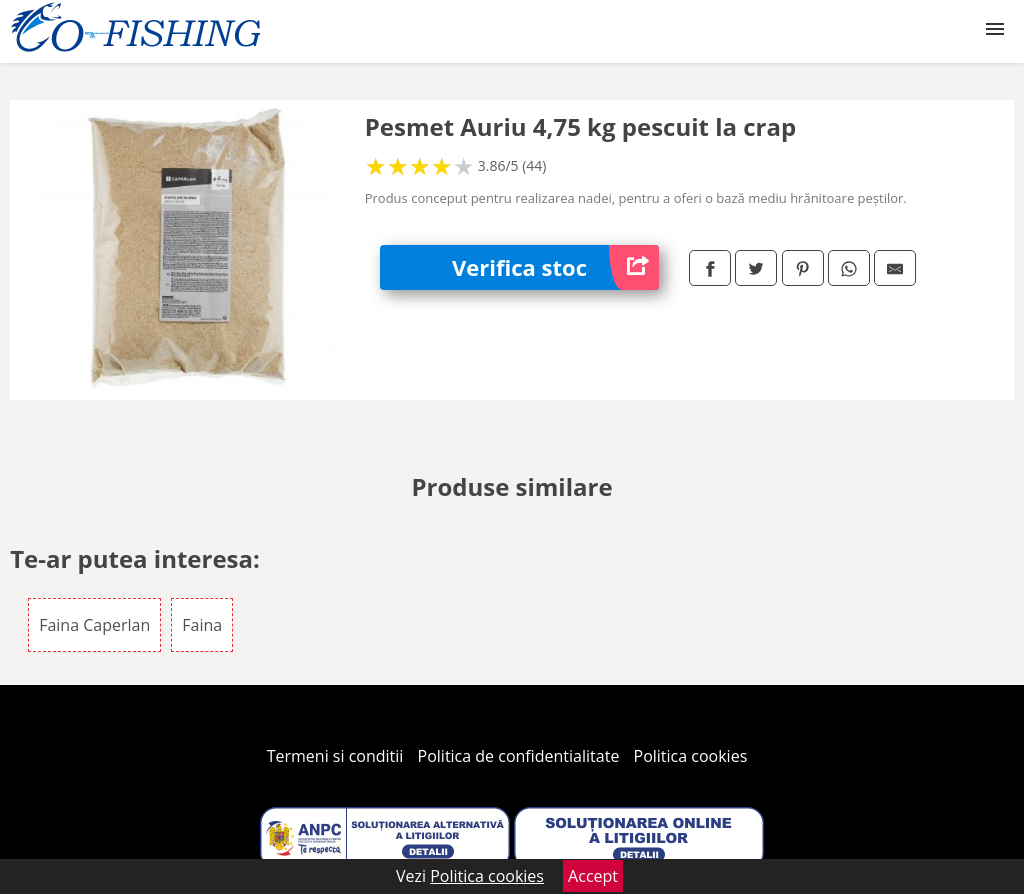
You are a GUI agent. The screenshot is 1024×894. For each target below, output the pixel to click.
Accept (593, 876)
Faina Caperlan (94, 625)
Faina (202, 625)
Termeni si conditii (335, 756)
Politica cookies (691, 756)
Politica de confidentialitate (519, 756)
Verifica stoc (555, 267)
